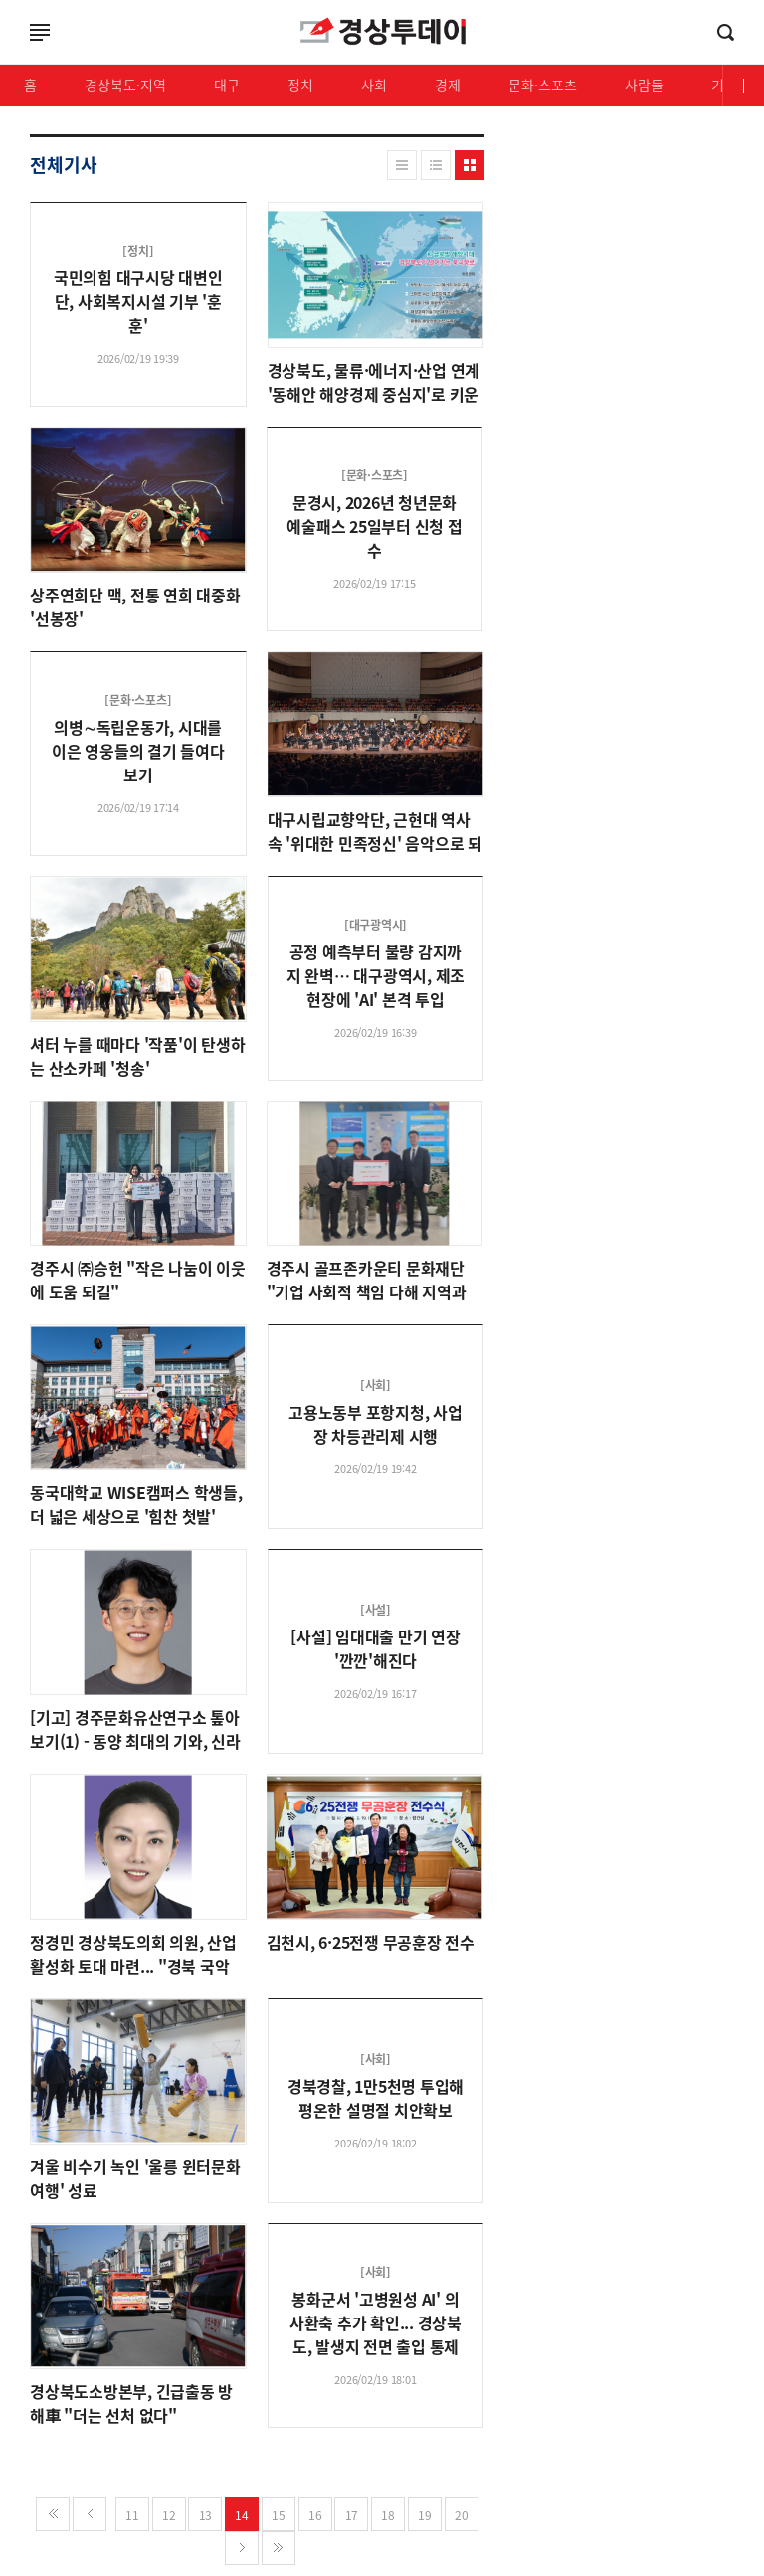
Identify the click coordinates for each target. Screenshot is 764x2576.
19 (425, 2514)
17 (352, 2514)
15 (279, 2514)
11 (132, 2514)
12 (169, 2514)
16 (315, 2514)
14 (242, 2514)
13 (206, 2514)
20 (462, 2514)
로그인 (5, 54)
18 (388, 2514)
